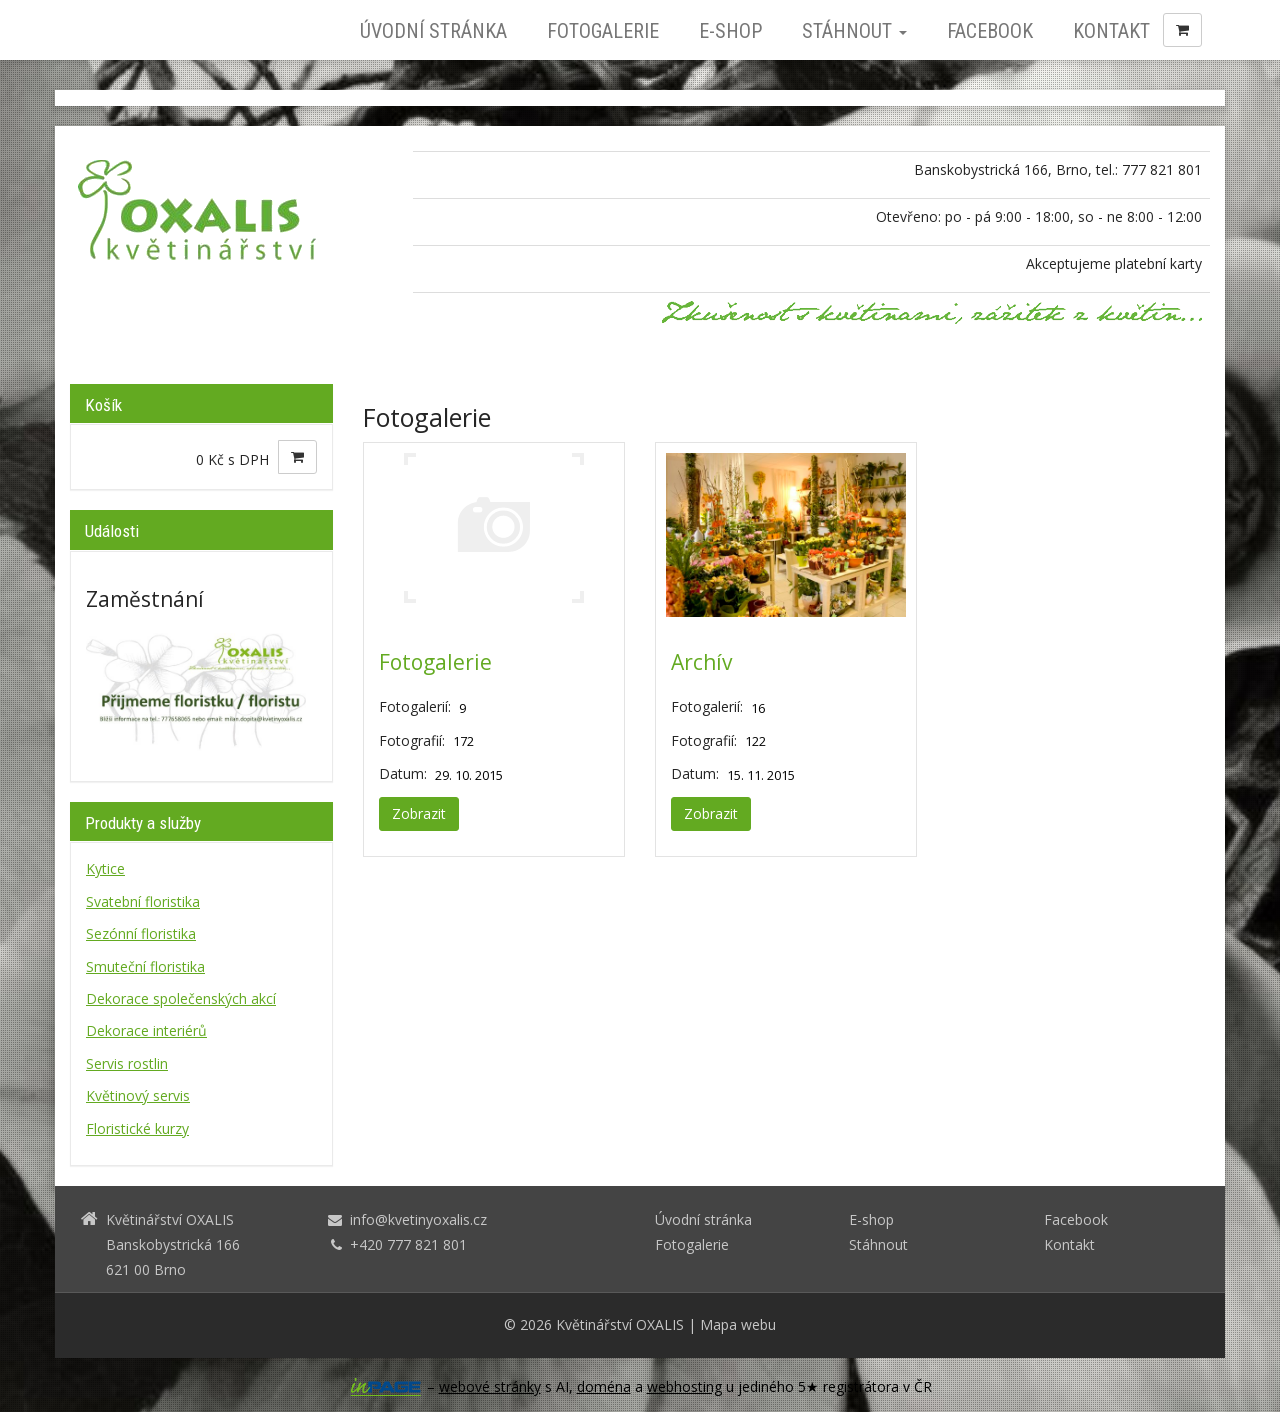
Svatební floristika (143, 901)
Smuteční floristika (145, 966)
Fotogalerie (603, 31)
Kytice (105, 868)
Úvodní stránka (433, 31)
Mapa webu (738, 1324)
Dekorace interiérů (146, 1030)
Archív (701, 662)
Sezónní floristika (141, 933)
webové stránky (490, 1386)
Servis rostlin (127, 1063)
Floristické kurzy (137, 1128)
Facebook (990, 31)
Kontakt (1111, 31)
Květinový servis (138, 1095)
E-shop (730, 31)
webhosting (684, 1386)
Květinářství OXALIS (620, 1324)
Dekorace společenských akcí (181, 998)
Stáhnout (854, 31)
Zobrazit (419, 813)
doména (604, 1386)
